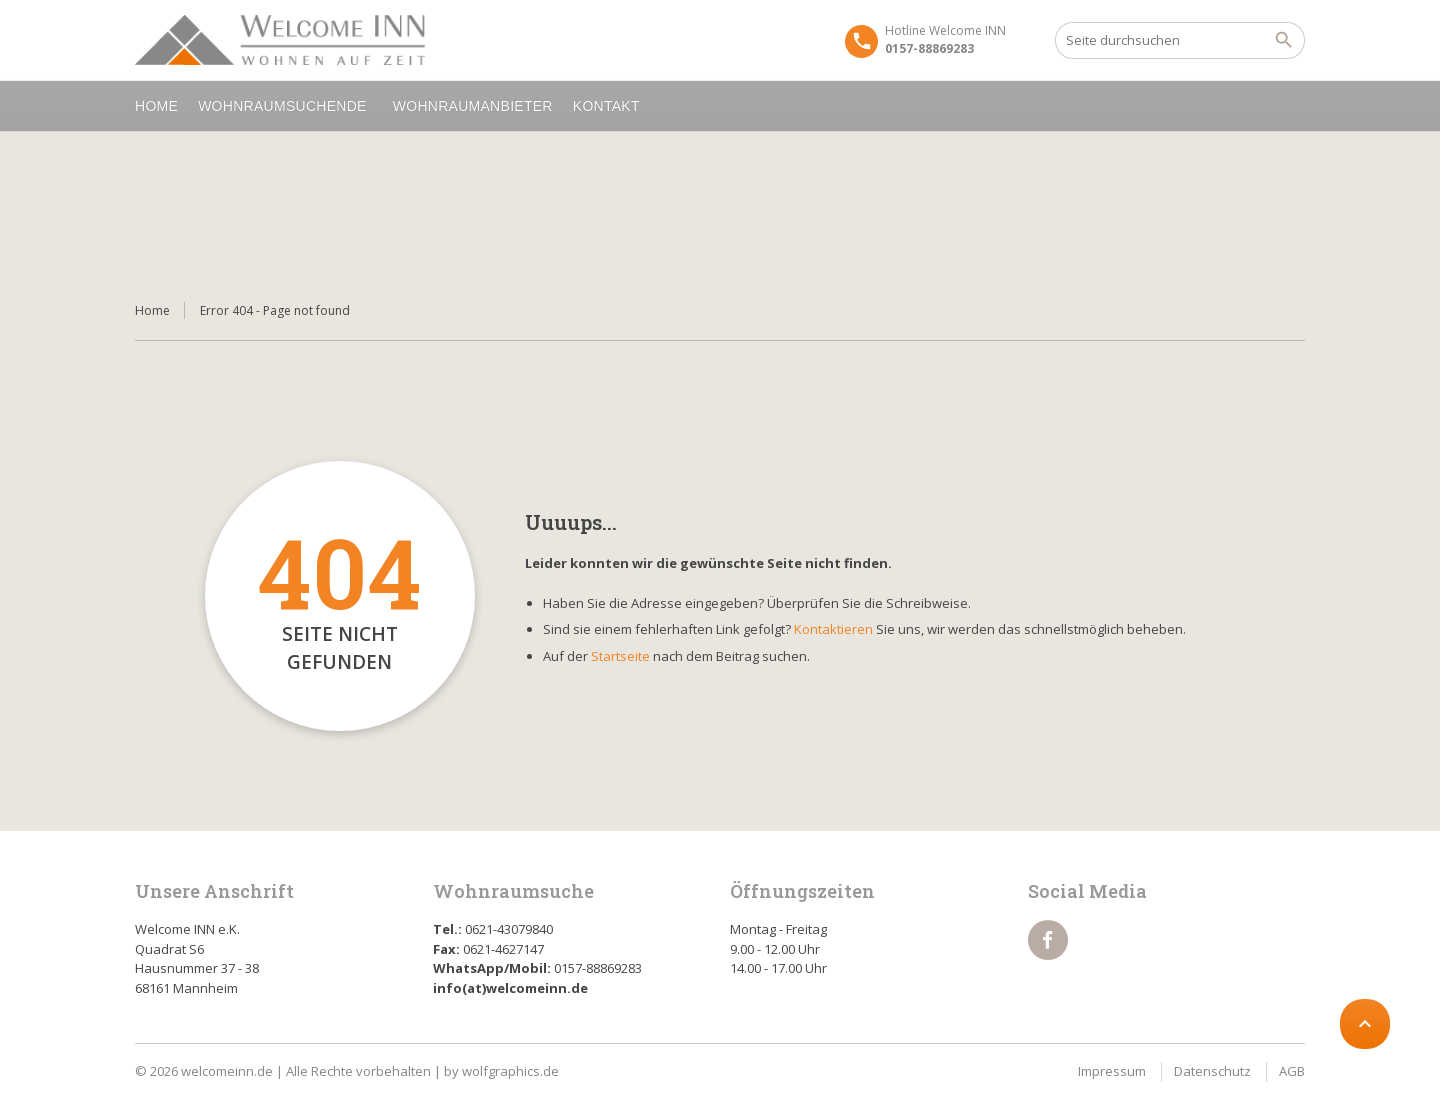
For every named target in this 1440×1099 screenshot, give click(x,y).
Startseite (620, 656)
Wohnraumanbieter (473, 106)
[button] (44, 1055)
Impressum (1112, 1071)
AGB (1292, 1071)
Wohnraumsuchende (285, 106)
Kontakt (609, 106)
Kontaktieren (833, 629)
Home (156, 106)
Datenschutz (1212, 1071)
